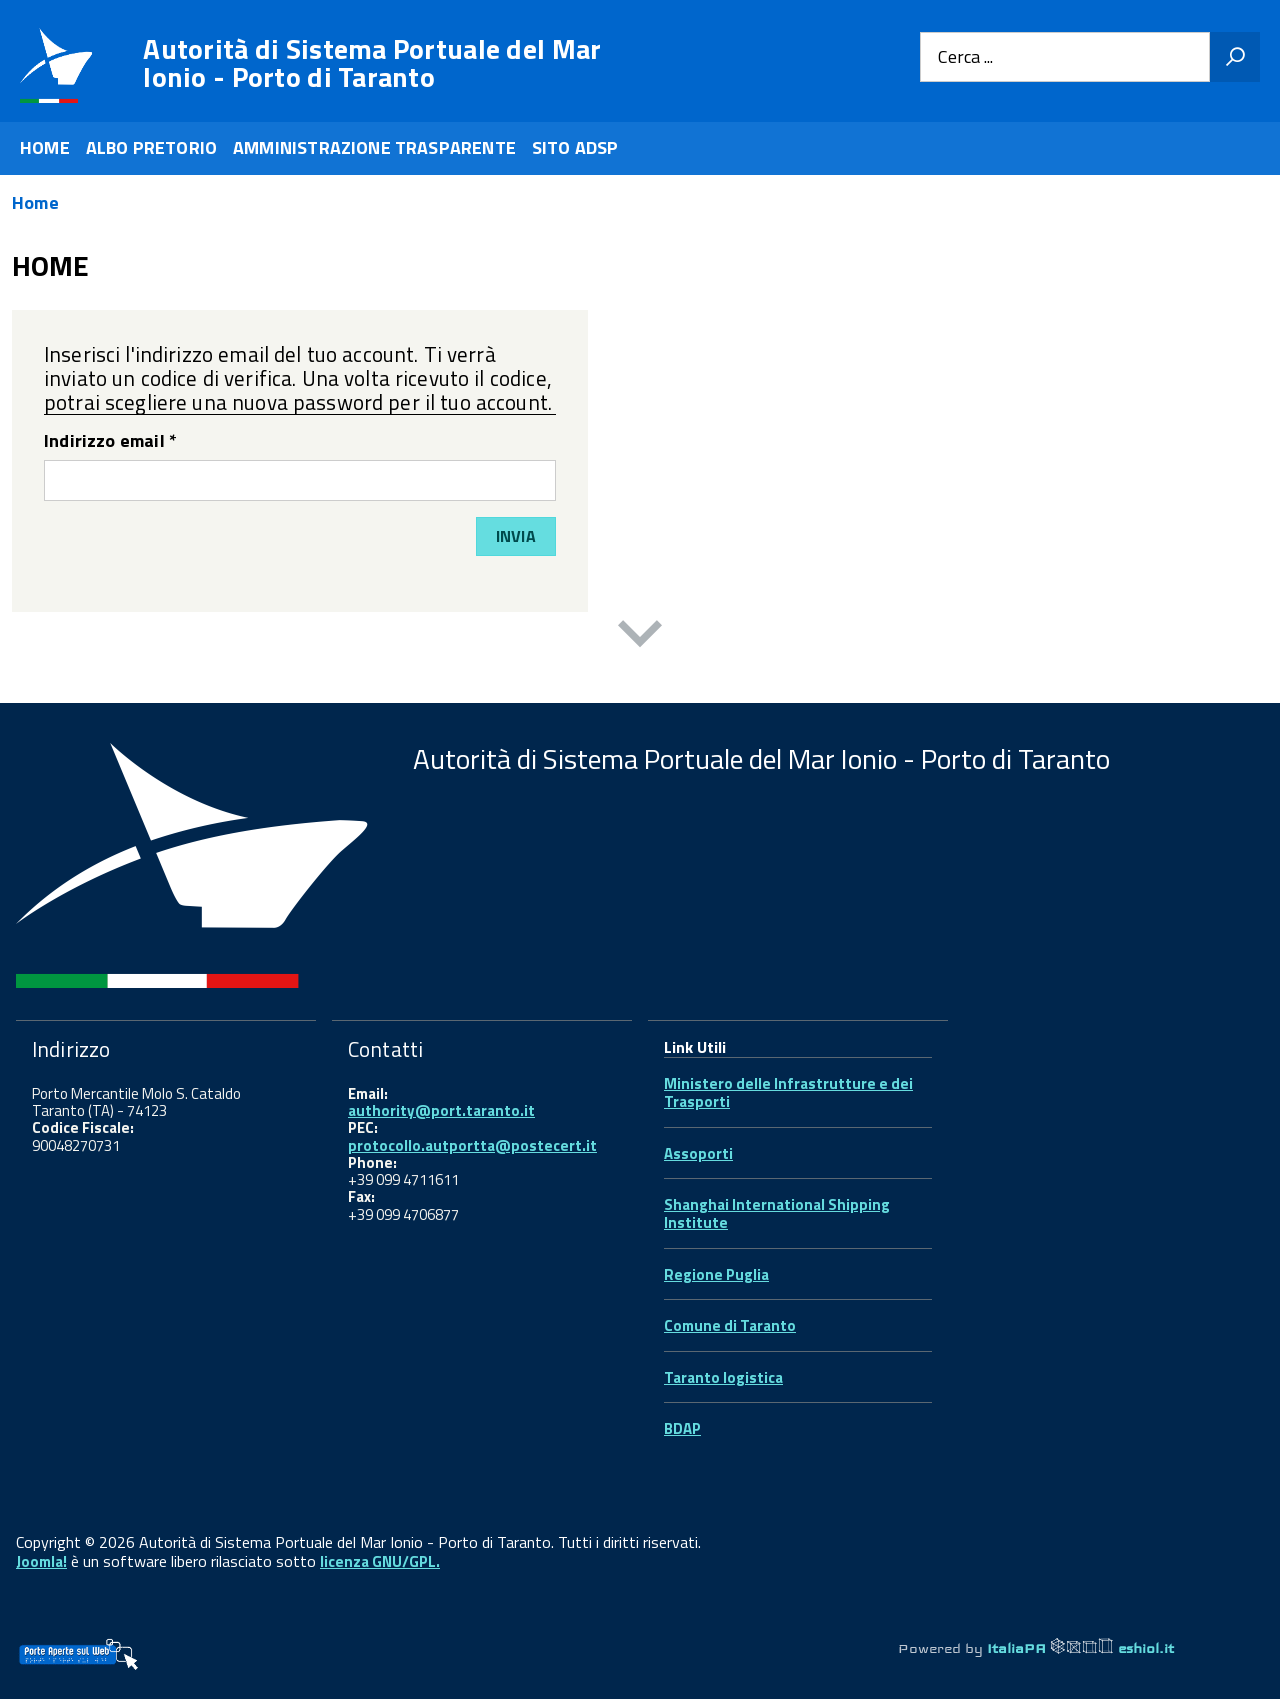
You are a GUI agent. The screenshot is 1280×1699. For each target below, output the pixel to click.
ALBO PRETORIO (151, 147)
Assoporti (698, 1153)
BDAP (682, 1428)
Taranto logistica (723, 1377)
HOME (45, 147)
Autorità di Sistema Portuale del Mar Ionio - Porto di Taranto (372, 63)
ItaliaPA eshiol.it (1080, 1648)
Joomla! (41, 1561)
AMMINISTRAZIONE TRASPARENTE (374, 147)
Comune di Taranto (730, 1325)
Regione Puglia (716, 1274)
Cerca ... (965, 57)
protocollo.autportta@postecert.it (472, 1145)
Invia (516, 536)
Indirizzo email (110, 442)
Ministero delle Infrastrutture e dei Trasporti (788, 1092)
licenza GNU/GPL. (380, 1561)
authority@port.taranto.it (441, 1110)
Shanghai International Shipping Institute (777, 1213)
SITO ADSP (575, 147)
